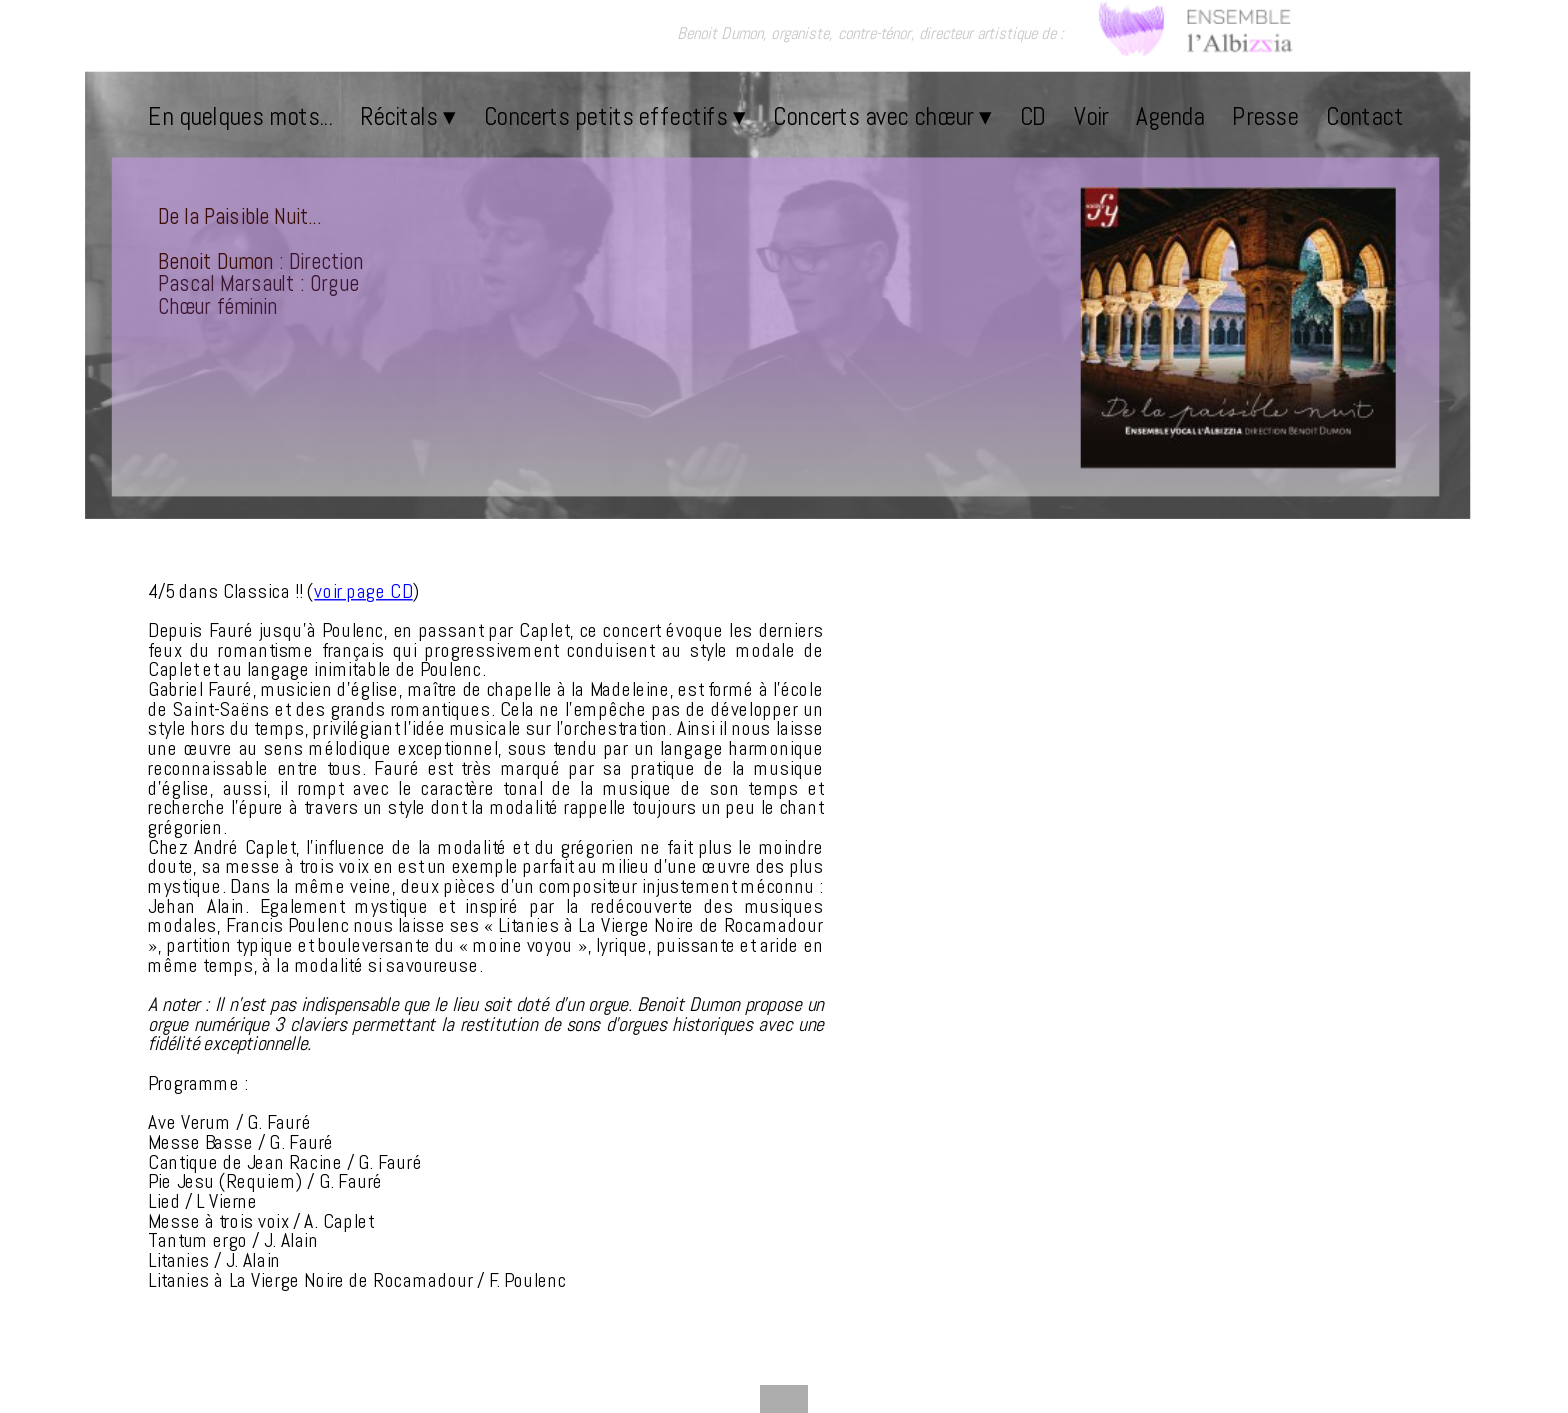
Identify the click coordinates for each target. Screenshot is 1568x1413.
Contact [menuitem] (1364, 116)
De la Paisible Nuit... (239, 216)
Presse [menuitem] (1265, 116)
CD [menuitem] (1033, 116)
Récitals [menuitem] (408, 115)
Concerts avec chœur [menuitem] (882, 115)
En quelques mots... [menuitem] (240, 116)
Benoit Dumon (215, 261)
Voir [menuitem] (1091, 116)
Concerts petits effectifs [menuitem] (615, 115)
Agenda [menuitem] (1170, 116)
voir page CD (363, 591)
